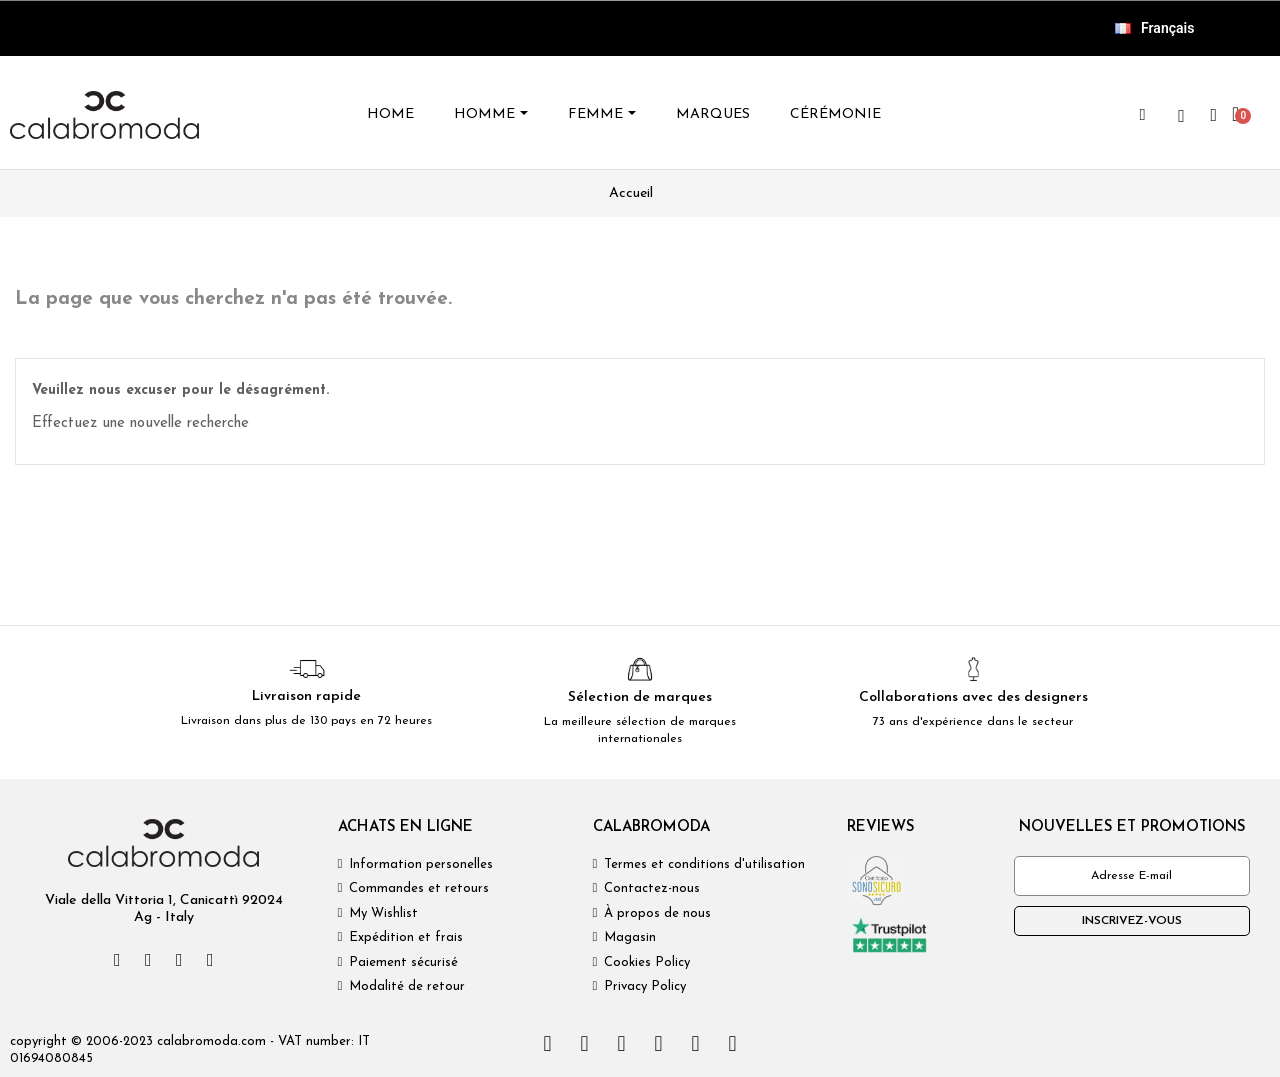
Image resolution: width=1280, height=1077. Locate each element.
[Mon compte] (1213, 115)
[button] (1142, 115)
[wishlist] (1181, 116)
